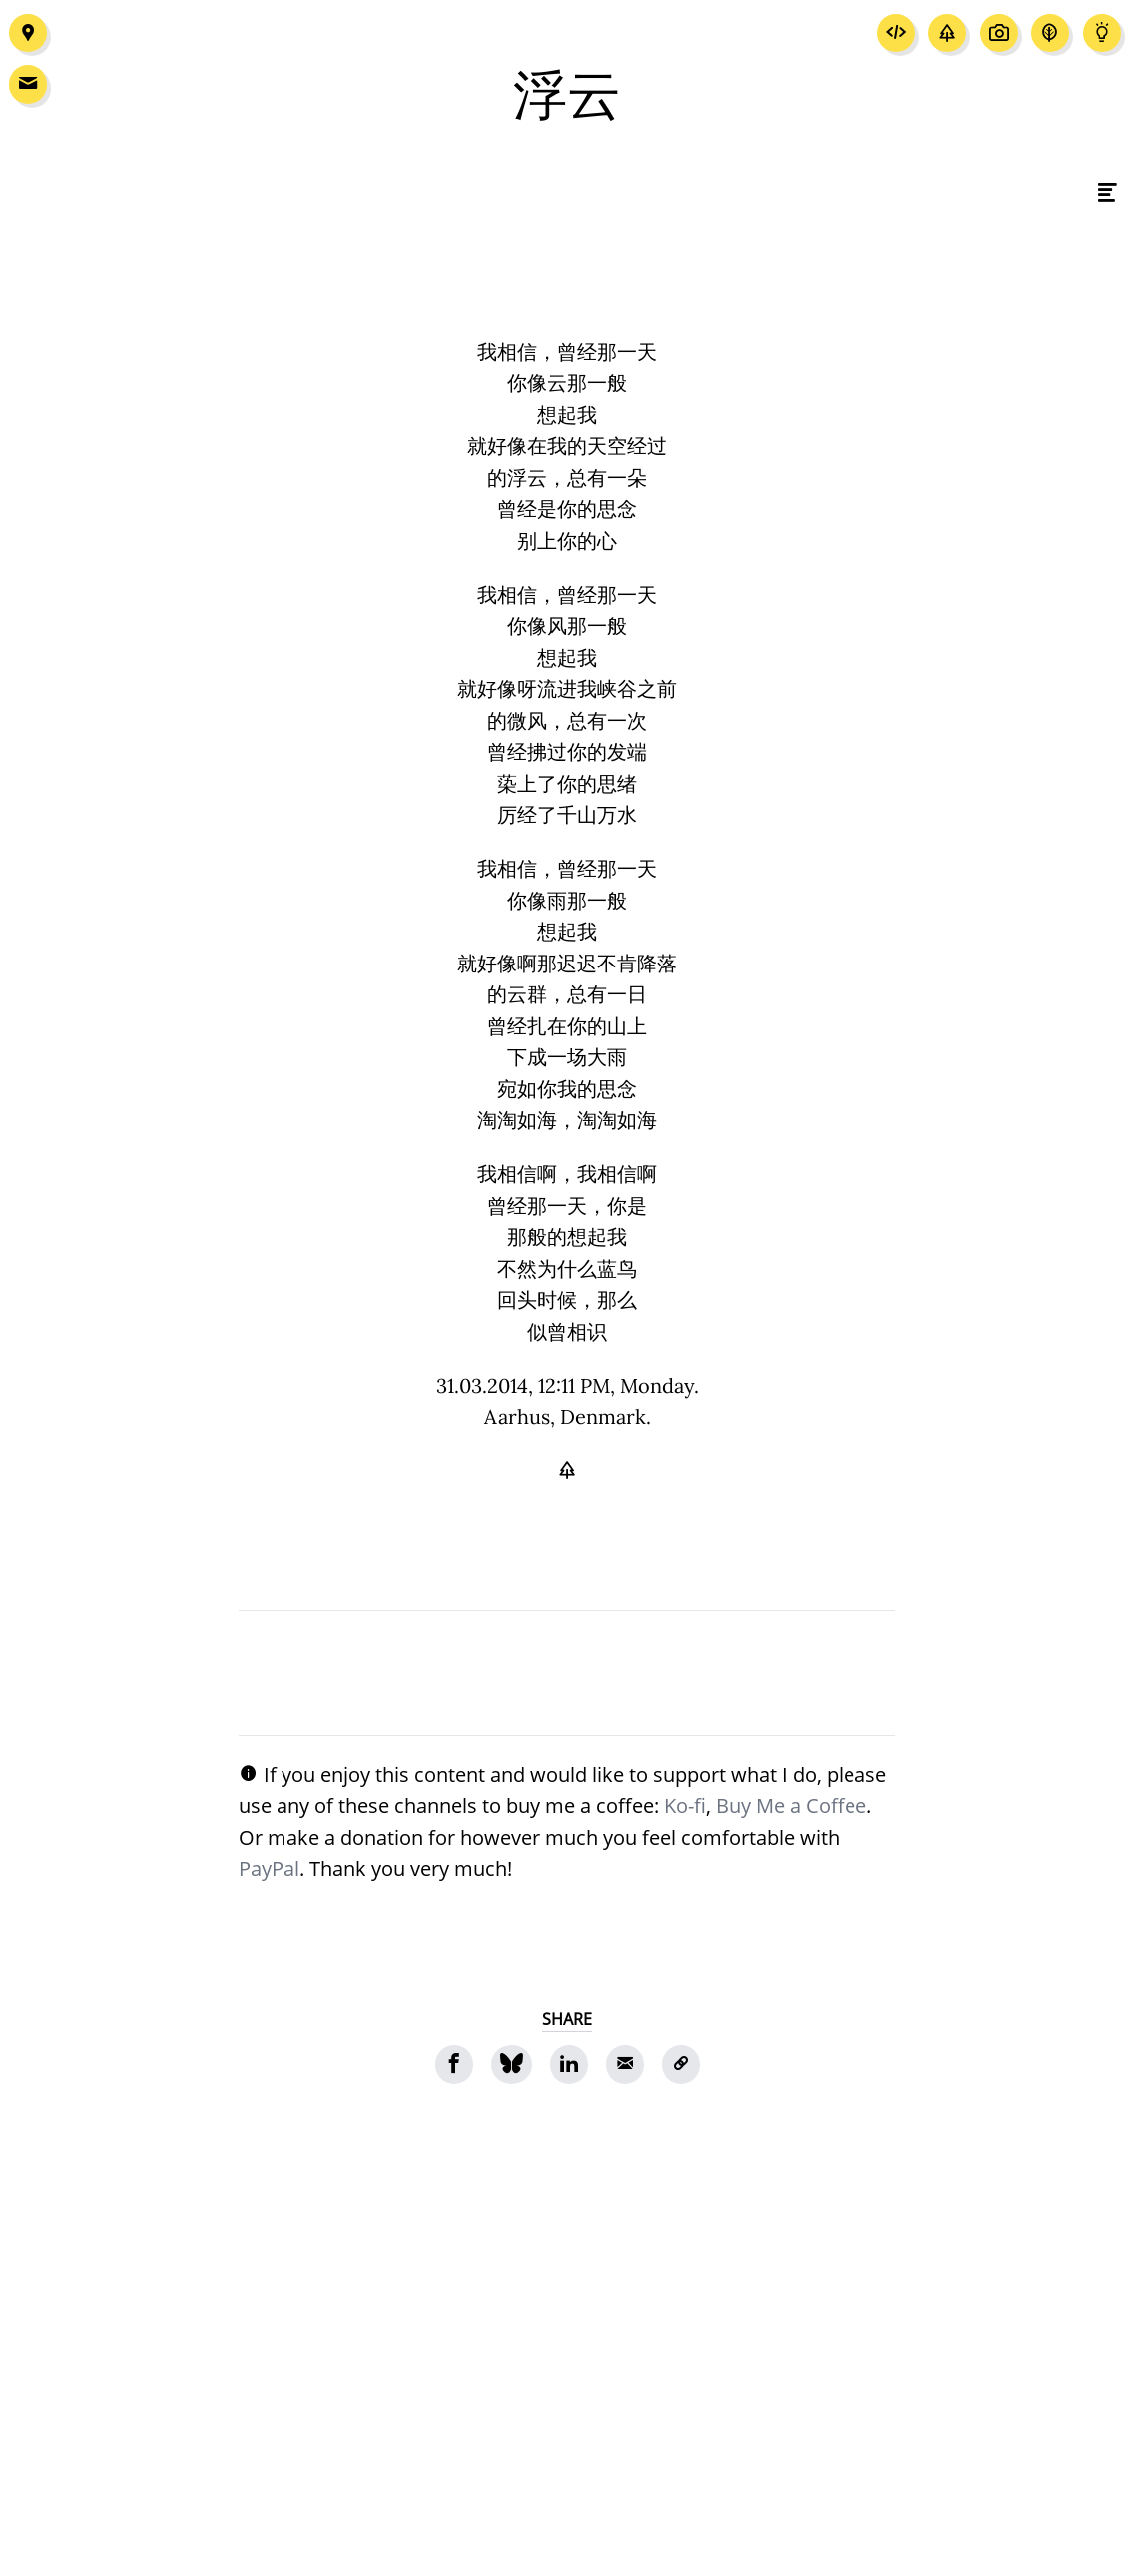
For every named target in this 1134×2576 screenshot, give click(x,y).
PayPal (269, 1868)
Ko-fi (685, 1805)
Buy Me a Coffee (791, 1805)
